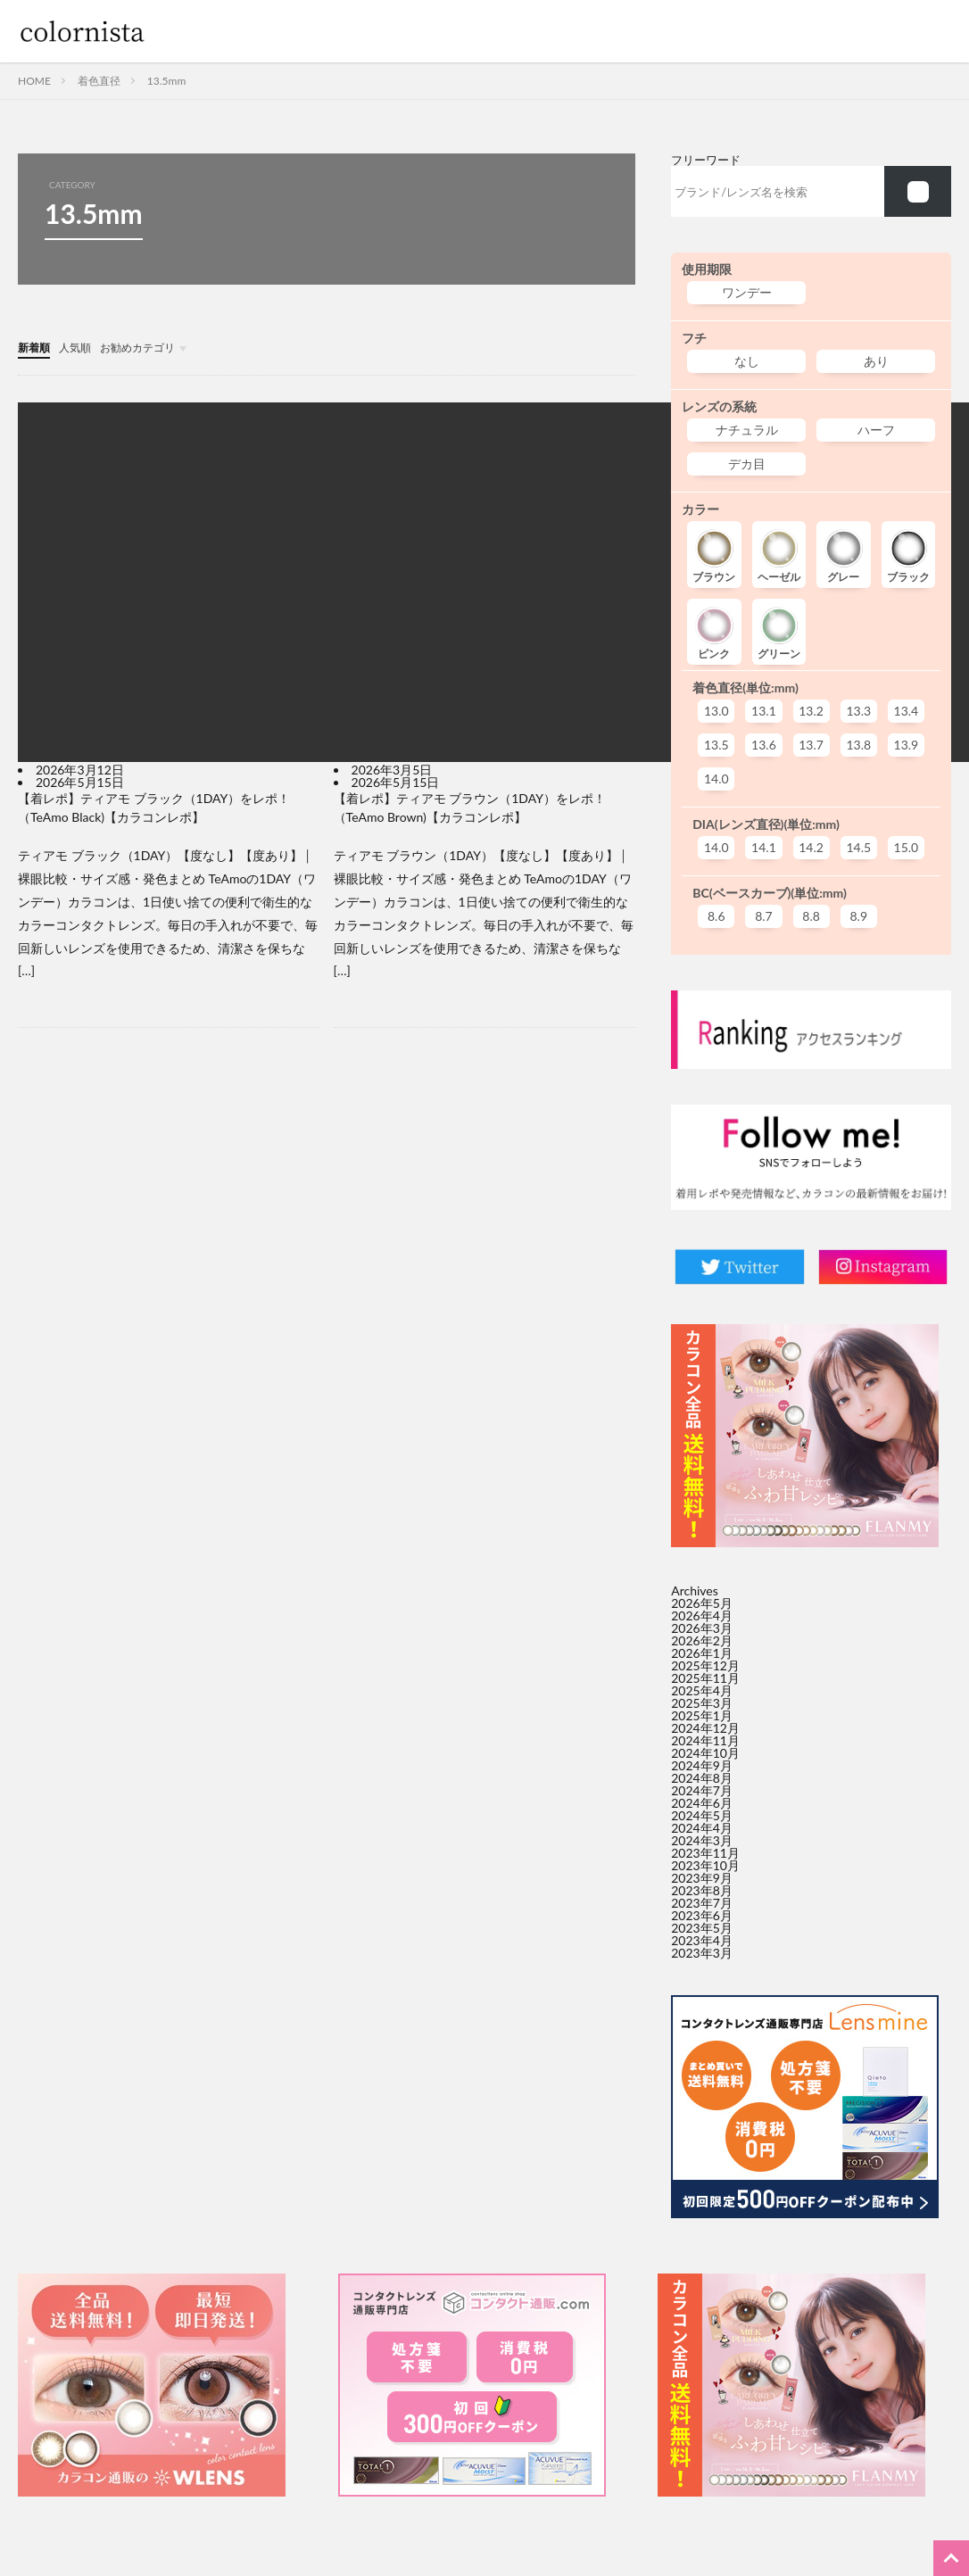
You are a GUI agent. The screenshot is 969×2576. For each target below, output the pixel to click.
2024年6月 (702, 1802)
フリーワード (706, 160)
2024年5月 (702, 1815)
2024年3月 (702, 1840)
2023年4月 (702, 1940)
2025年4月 (702, 1690)
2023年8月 (702, 1890)
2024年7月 (702, 1790)
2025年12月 (705, 1665)
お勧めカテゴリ (154, 346)
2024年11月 (705, 1740)
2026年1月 (702, 1653)
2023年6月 (702, 1915)
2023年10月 (705, 1865)
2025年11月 (705, 1678)
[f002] (917, 191)
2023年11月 (705, 1852)
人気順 (83, 346)
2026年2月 (702, 1640)
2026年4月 (702, 1615)
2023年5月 (702, 1927)
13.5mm (166, 80)
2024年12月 (705, 1727)
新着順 (36, 346)
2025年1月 (702, 1715)
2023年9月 (702, 1877)
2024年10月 (705, 1752)
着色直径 (99, 80)
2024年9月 (702, 1765)
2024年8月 (702, 1777)
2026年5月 (702, 1603)
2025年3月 (702, 1702)
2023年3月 (702, 1952)
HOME (34, 80)
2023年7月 (702, 1902)
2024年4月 (702, 1827)
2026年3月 (702, 1628)
